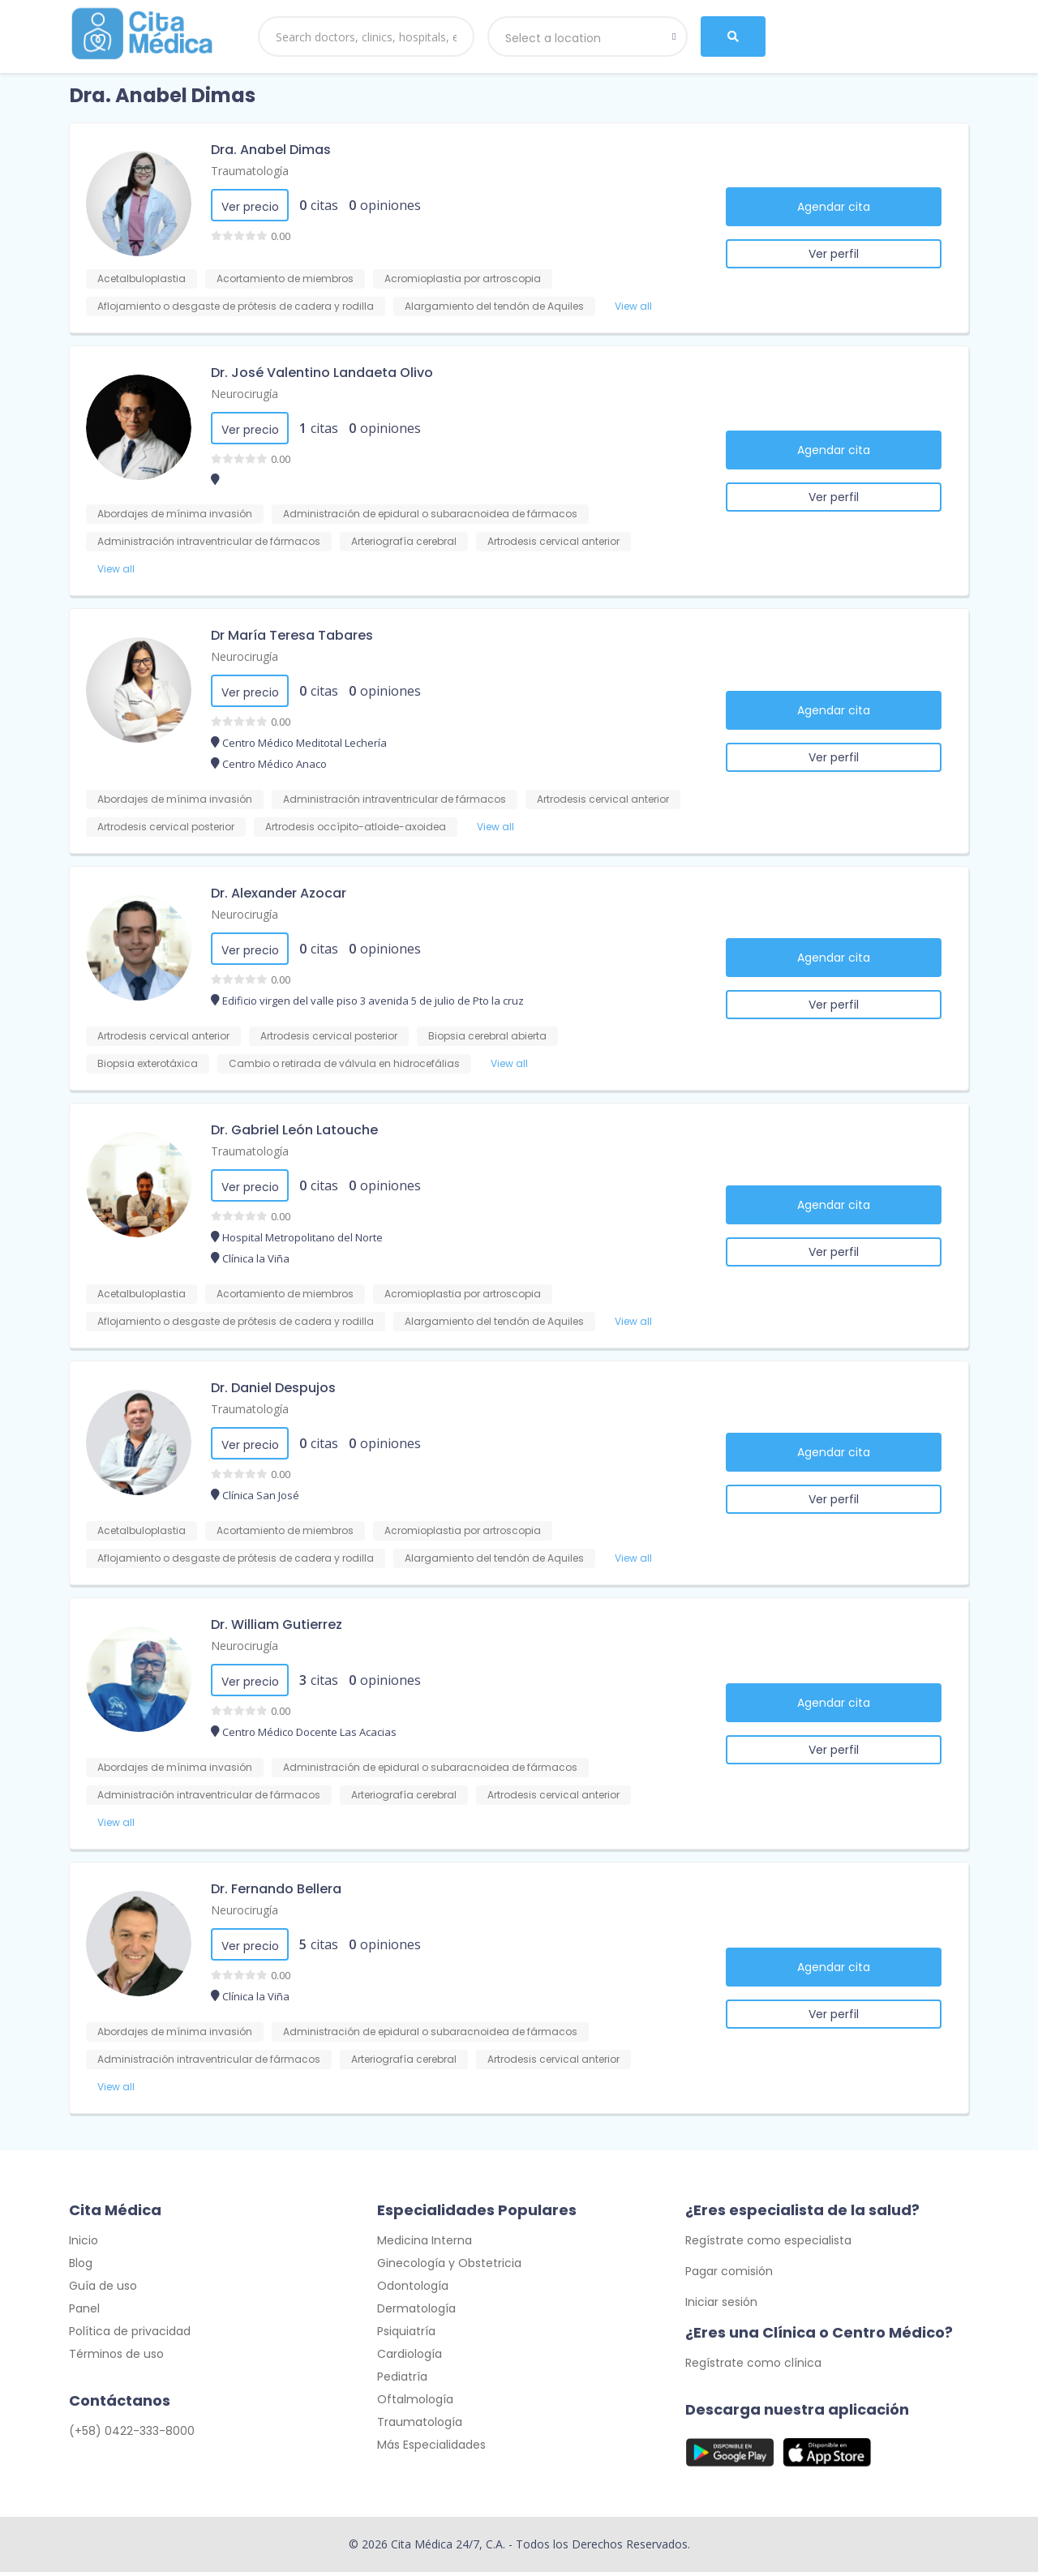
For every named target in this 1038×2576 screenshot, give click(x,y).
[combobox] (587, 36)
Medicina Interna (424, 2244)
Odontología (412, 2290)
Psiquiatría (406, 2335)
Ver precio (250, 207)
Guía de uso (103, 2290)
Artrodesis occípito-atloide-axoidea (355, 827)
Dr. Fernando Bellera (276, 1888)
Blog (80, 2267)
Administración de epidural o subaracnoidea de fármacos (430, 514)
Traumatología (250, 170)
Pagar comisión (729, 2275)
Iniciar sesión (721, 2306)
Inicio (83, 2244)
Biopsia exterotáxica (147, 1063)
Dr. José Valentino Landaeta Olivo (322, 372)
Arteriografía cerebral (404, 541)
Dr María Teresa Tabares (292, 635)
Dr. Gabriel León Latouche (294, 1130)
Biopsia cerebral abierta (487, 1036)
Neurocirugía (244, 393)
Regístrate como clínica (753, 2367)
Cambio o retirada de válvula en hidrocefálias (344, 1063)
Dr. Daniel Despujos (273, 1387)
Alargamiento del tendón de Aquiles (494, 306)
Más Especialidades (431, 2449)
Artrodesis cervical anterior (553, 541)
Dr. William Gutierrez (276, 1624)
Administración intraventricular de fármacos (208, 541)
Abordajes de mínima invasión (174, 514)
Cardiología (409, 2358)
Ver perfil (834, 254)
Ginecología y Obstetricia (449, 2267)
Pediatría (402, 2380)
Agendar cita (833, 207)
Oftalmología (415, 2403)
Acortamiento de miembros (285, 278)
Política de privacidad (130, 2335)
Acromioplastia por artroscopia (462, 278)
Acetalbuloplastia (141, 278)
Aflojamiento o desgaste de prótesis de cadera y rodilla (235, 306)
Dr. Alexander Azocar (278, 893)
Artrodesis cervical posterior (165, 827)
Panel (84, 2312)
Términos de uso (116, 2358)
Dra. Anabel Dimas (271, 149)
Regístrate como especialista (768, 2244)
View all (633, 306)
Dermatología (416, 2312)
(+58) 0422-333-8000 (132, 2435)
